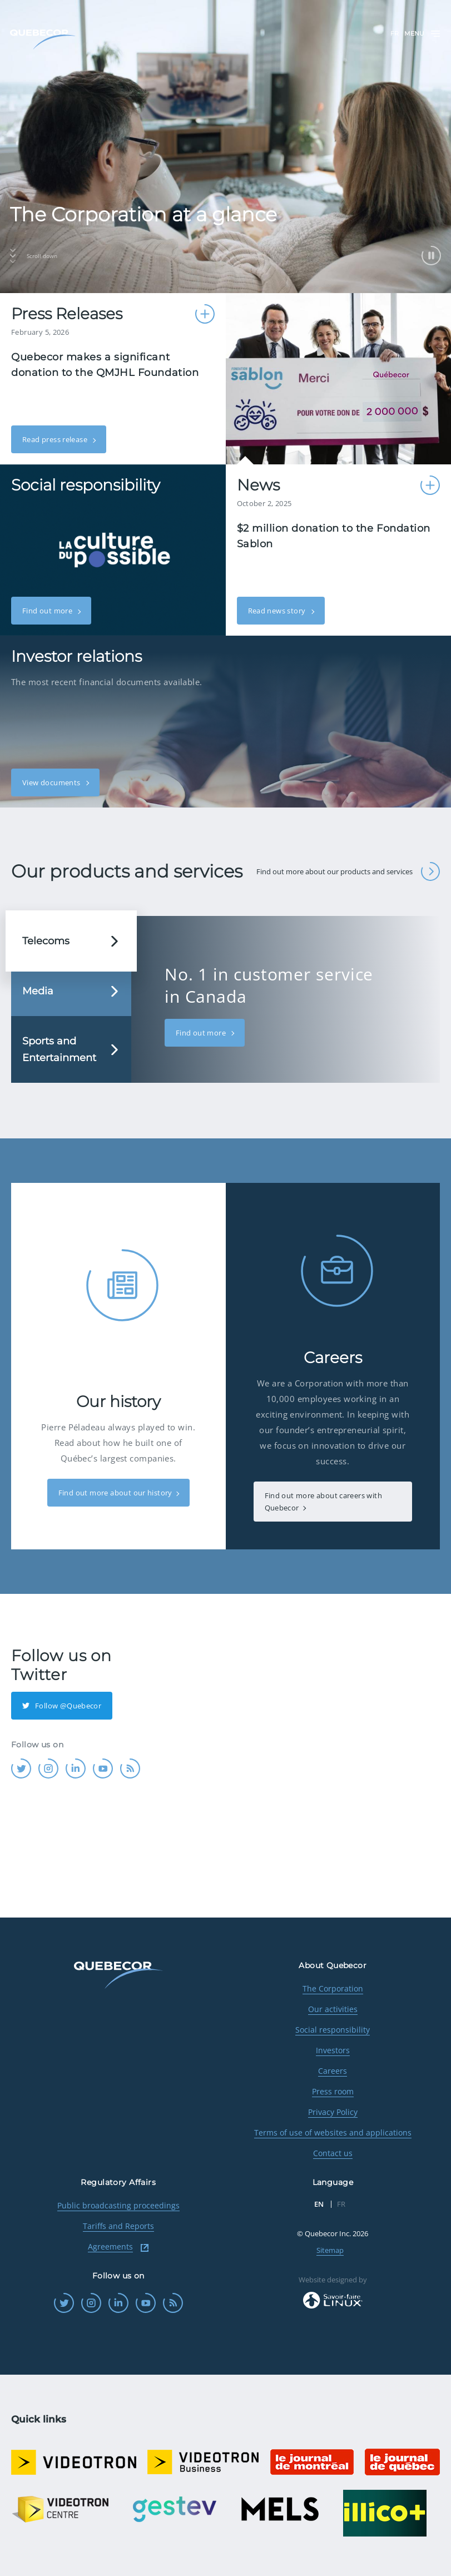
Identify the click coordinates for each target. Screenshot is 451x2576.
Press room (333, 2091)
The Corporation (333, 1988)
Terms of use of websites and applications (333, 2132)
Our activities (333, 2009)
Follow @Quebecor (61, 1706)
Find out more (48, 611)
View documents (52, 782)
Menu (422, 34)
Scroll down (33, 255)
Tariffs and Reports (118, 2226)
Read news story (278, 611)
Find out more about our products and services (348, 871)
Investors (333, 2050)
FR (394, 33)
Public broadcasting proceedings (118, 2205)
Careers (332, 2070)
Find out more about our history (115, 1493)
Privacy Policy (333, 2112)
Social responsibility (332, 2029)
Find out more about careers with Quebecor (323, 1501)
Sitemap (330, 2250)
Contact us (333, 2153)
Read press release (55, 439)
